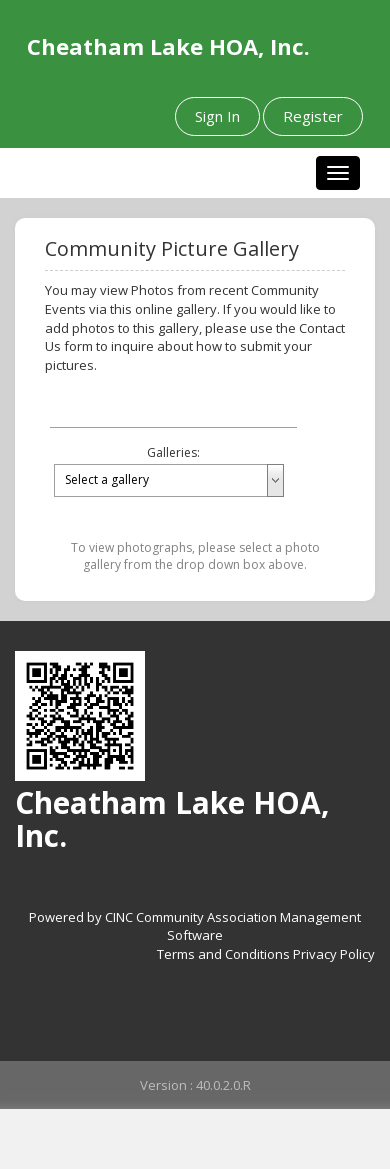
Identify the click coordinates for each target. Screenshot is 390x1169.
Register (313, 116)
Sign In (217, 116)
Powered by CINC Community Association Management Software (195, 926)
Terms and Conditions (223, 954)
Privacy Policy (334, 954)
